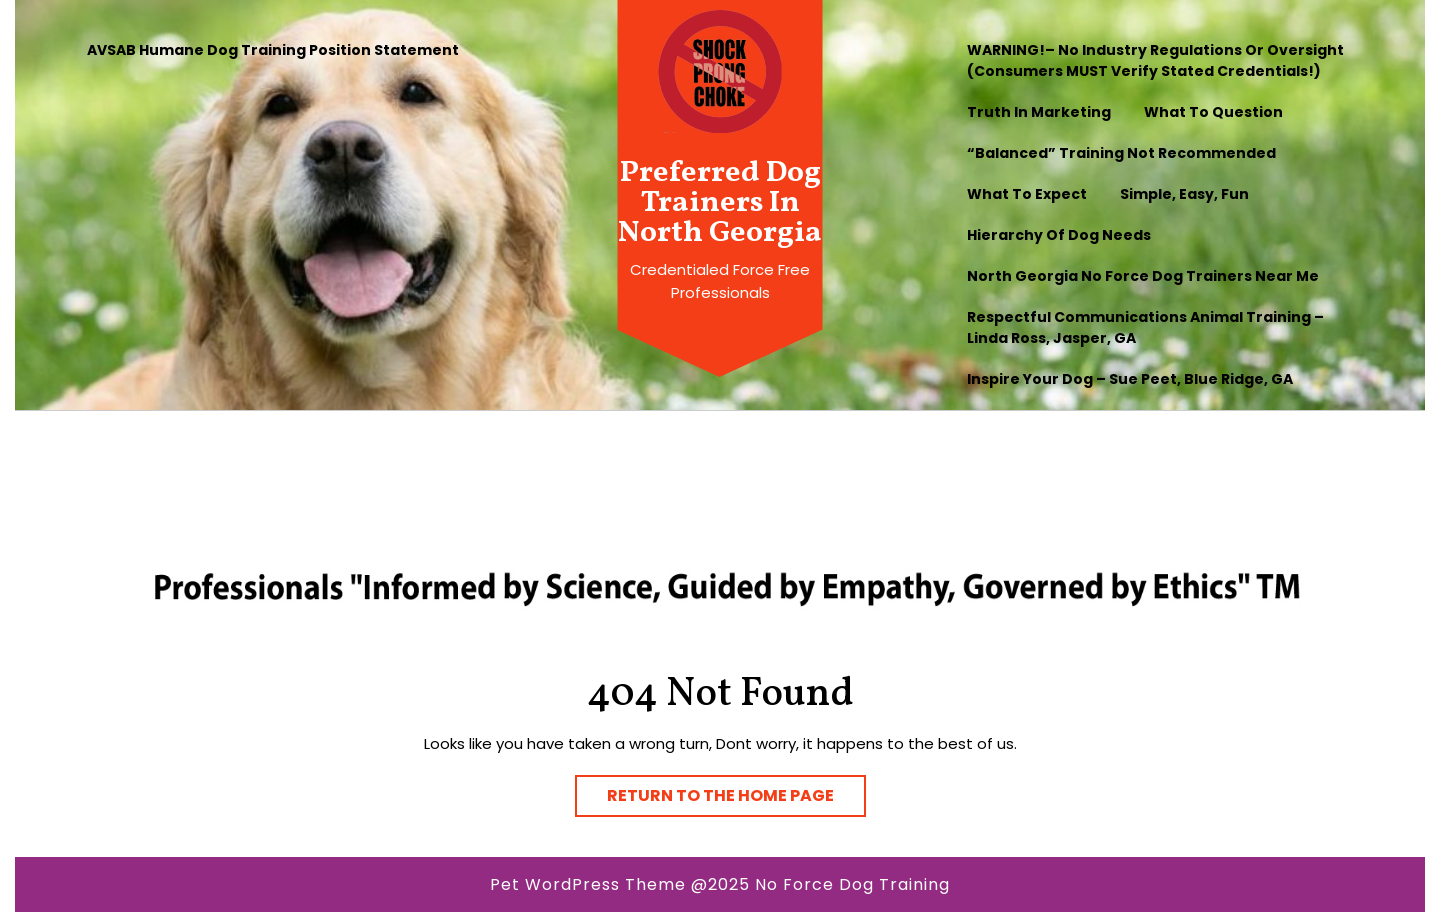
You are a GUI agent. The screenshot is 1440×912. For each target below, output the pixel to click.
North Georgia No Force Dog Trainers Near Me (1143, 276)
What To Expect (1027, 194)
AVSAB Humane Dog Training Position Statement (273, 50)
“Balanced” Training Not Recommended (1121, 153)
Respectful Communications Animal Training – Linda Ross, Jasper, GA (1145, 327)
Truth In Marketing (1039, 112)
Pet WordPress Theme (588, 884)
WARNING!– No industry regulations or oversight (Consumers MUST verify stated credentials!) (1155, 60)
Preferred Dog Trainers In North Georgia (720, 203)
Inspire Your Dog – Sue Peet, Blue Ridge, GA (1130, 379)
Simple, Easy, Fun (1184, 194)
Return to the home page (736, 791)
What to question (1213, 112)
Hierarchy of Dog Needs (1059, 235)
